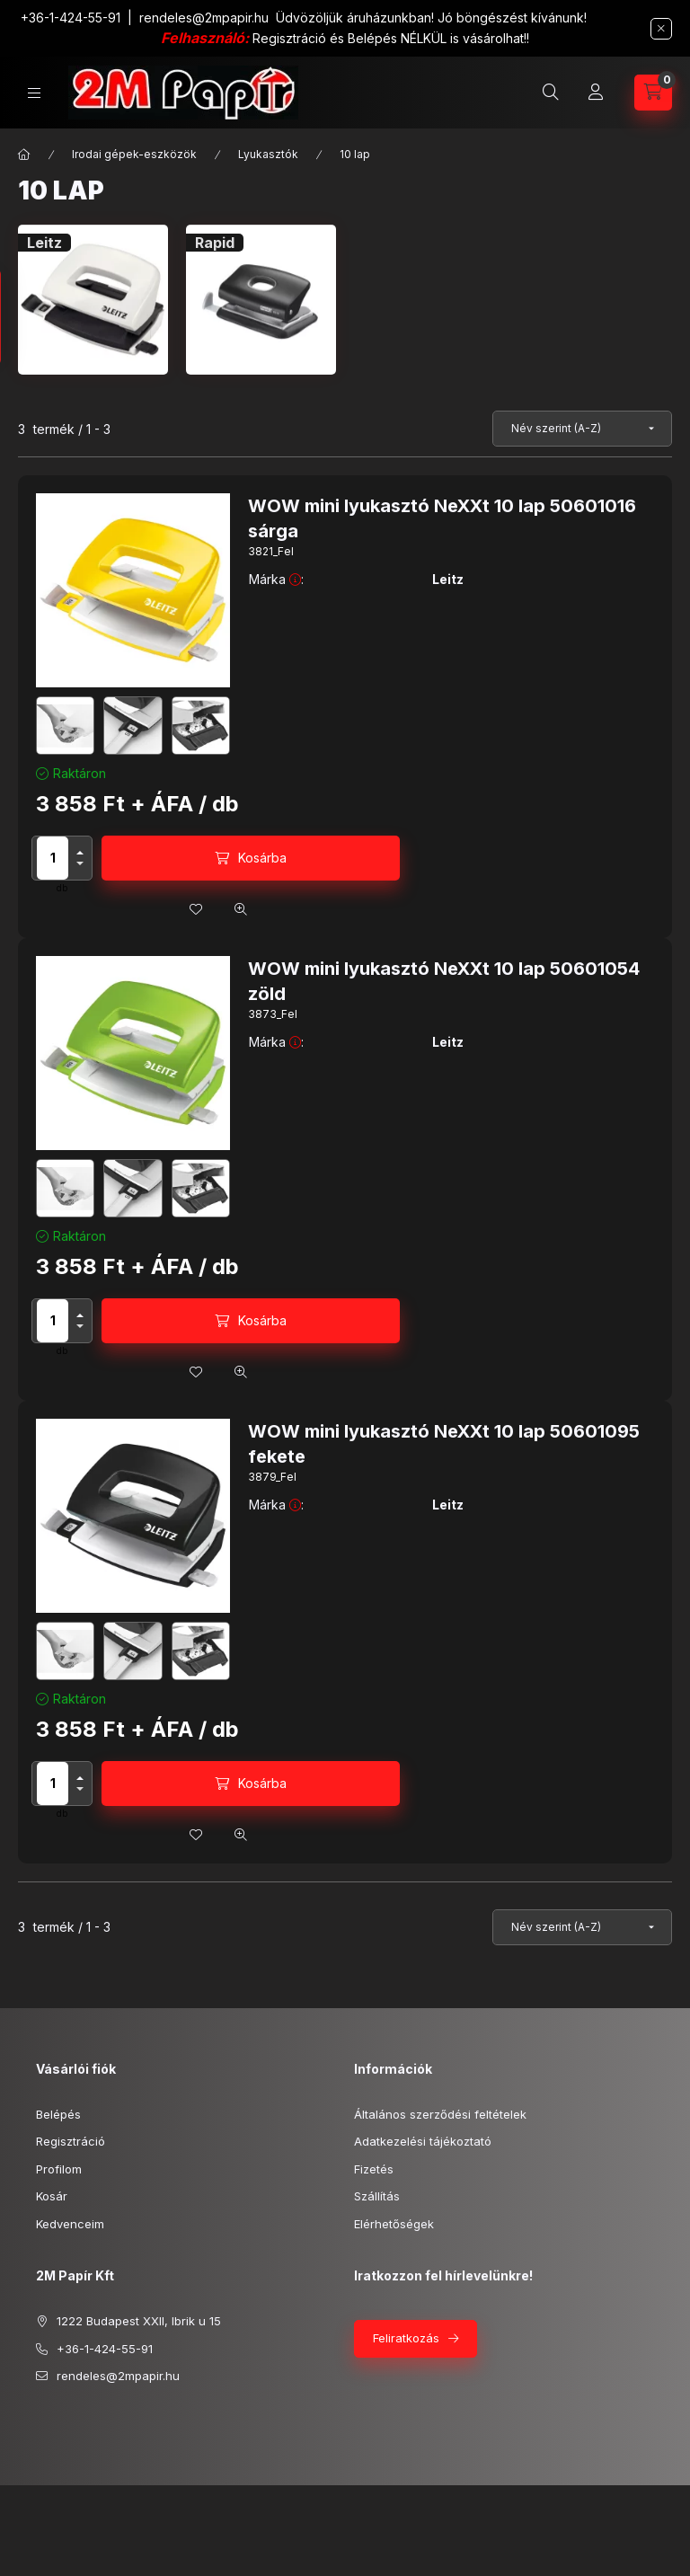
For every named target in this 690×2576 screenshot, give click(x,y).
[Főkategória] (24, 154)
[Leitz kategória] (93, 300)
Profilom (59, 2169)
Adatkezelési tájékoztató (422, 2141)
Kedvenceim (70, 2224)
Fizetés (374, 2169)
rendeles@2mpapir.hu (204, 17)
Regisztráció (70, 2141)
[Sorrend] (582, 429)
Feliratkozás (406, 2338)
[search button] (551, 93)
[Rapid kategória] (261, 300)
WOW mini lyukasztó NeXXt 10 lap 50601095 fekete (444, 1444)
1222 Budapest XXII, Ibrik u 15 (139, 2321)
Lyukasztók (268, 154)
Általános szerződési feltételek (440, 2114)
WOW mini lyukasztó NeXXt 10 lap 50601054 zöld (444, 981)
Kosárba (262, 857)
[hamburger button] (34, 93)
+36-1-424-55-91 (70, 17)
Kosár (51, 2196)
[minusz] (80, 863)
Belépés (58, 2114)
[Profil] (596, 93)
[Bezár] (661, 29)
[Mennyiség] (52, 858)
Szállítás (377, 2196)
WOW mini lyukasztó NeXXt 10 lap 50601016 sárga (442, 518)
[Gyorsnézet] (241, 909)
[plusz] (80, 852)
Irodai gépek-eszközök (134, 154)
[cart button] (653, 93)
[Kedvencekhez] (196, 909)
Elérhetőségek (394, 2224)
